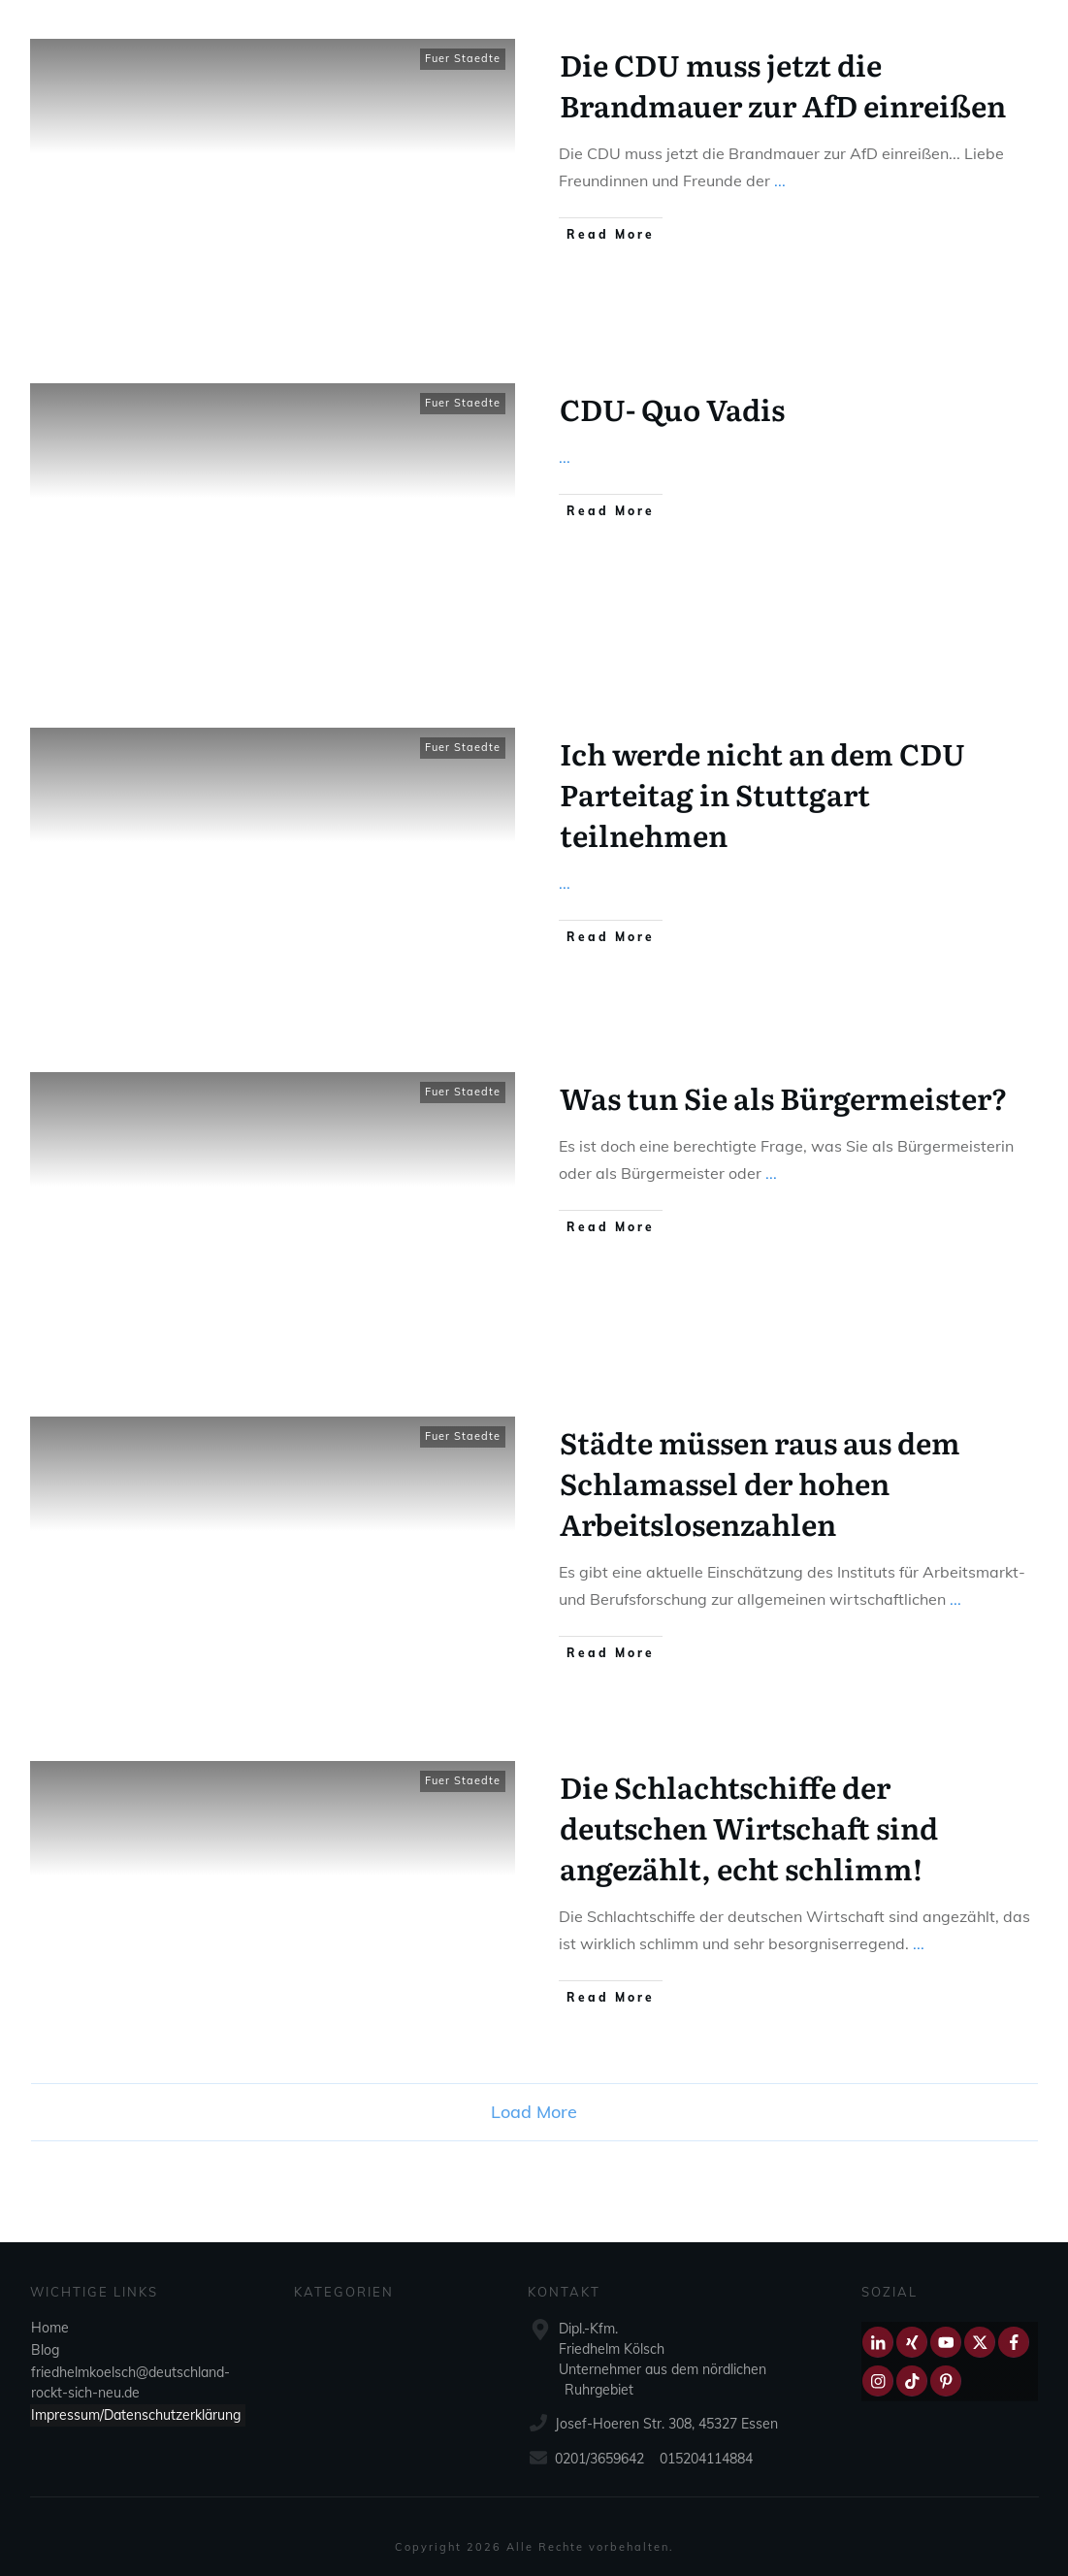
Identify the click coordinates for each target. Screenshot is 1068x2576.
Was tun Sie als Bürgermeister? (784, 1097)
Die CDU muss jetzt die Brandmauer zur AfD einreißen (783, 84)
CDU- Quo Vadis (672, 408)
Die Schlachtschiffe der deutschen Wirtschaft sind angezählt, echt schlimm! (749, 1827)
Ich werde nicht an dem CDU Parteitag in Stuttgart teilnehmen (762, 794)
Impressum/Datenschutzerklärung (136, 2415)
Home (50, 2327)
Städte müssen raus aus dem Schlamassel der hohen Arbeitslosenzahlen (760, 1482)
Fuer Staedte (463, 58)
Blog (45, 2350)
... (780, 180)
